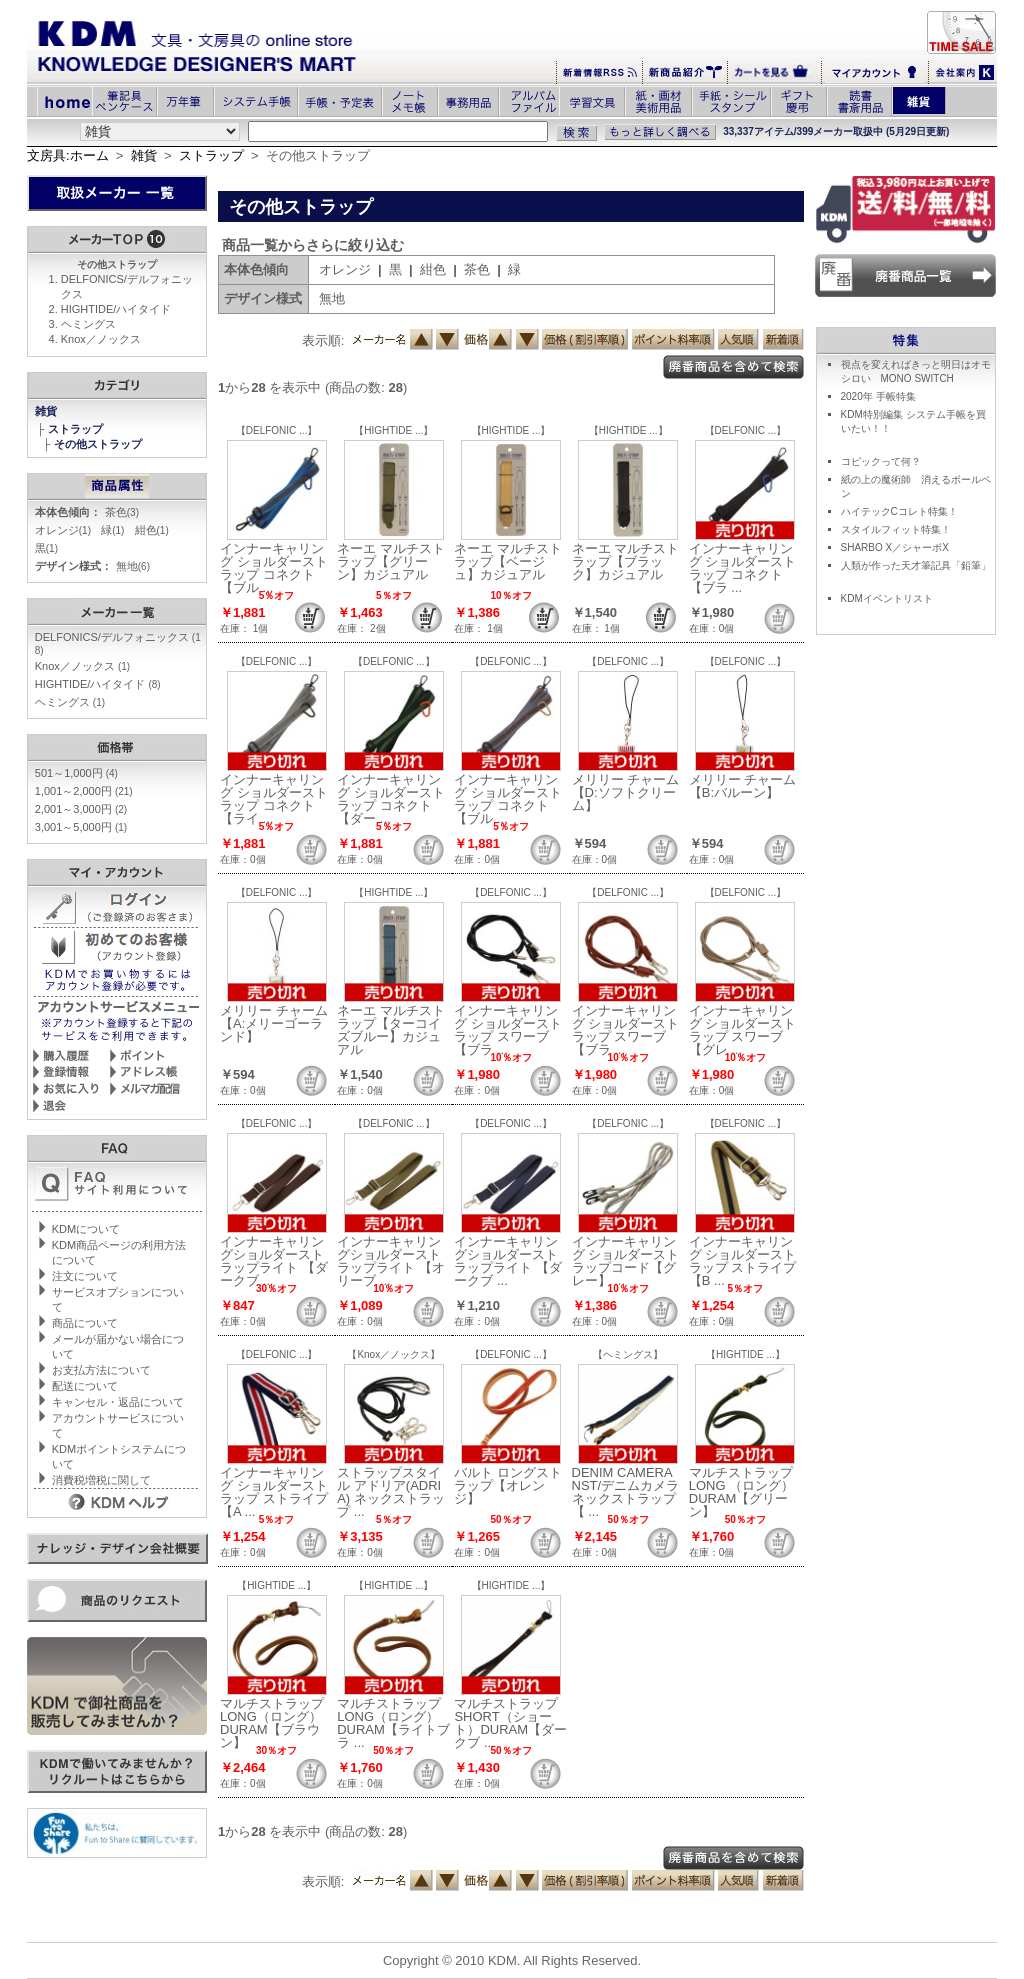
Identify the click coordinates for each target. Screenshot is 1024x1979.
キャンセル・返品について (118, 1402)
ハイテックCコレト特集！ (899, 511)
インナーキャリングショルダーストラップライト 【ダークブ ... (274, 1261)
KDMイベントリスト (887, 598)
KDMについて (86, 1229)
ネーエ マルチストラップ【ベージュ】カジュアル (508, 561)
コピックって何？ (881, 461)
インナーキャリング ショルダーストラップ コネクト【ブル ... (274, 568)
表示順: (323, 340)
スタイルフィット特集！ (896, 529)
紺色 (152, 530)
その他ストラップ (99, 444)
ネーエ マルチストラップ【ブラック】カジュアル (626, 561)
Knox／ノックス (101, 339)
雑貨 (144, 155)
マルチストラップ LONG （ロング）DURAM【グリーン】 (741, 1492)
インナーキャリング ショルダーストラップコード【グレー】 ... (626, 1261)
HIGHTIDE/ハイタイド (116, 309)
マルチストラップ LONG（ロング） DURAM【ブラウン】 (272, 1723)
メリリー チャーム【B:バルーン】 (743, 786)
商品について (85, 1323)
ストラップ (211, 155)
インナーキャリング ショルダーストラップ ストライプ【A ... (274, 1492)
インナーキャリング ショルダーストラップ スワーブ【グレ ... (743, 1030)
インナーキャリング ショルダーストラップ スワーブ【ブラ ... (508, 1030)
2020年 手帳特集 (878, 396)
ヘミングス (88, 324)
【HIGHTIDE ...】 (393, 430)
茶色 (122, 512)
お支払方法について (101, 1370)
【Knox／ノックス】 (393, 1354)
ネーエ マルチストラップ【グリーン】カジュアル (391, 561)
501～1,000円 (76, 773)
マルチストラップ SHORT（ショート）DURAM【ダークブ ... (510, 1723)
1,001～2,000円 (84, 791)
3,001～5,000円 (81, 827)
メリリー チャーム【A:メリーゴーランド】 (274, 1023)
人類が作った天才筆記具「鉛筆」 (916, 565)
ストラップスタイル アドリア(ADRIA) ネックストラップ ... (391, 1492)
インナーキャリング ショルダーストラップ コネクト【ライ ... (274, 799)
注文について (85, 1276)
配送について (85, 1386)
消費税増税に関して (101, 1480)
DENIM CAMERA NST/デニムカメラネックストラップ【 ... (626, 1492)
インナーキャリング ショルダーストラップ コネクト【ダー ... (391, 799)
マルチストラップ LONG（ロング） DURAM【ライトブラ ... (393, 1723)
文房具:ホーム (68, 155)
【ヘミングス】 (628, 1354)
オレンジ (63, 530)
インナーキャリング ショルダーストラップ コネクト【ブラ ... (743, 568)
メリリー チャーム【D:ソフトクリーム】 (626, 792)
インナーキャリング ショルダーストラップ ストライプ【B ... (743, 1261)
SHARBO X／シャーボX (895, 547)
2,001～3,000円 (81, 809)
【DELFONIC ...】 (277, 430)
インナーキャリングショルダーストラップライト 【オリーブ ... (391, 1261)
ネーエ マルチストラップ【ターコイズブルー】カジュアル (391, 1030)
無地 (133, 566)
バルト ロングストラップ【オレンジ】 (508, 1485)
